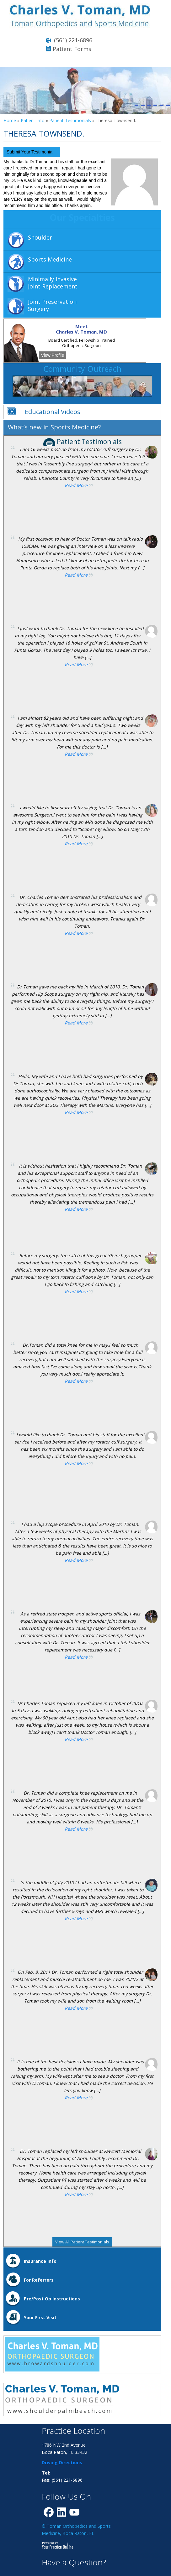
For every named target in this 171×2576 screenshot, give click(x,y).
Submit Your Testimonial (30, 151)
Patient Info (33, 120)
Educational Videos (52, 411)
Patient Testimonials (70, 120)
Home (9, 120)
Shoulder (40, 237)
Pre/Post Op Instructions (52, 2299)
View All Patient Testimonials (82, 2242)
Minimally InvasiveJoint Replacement (52, 282)
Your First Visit (40, 2317)
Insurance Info (40, 2261)
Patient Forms (72, 49)
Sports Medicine (50, 259)
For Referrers (39, 2280)
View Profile (52, 355)
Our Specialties (82, 217)
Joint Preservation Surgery (52, 305)
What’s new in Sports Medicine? (54, 427)
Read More (76, 485)
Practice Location (73, 2430)
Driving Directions (62, 2462)
